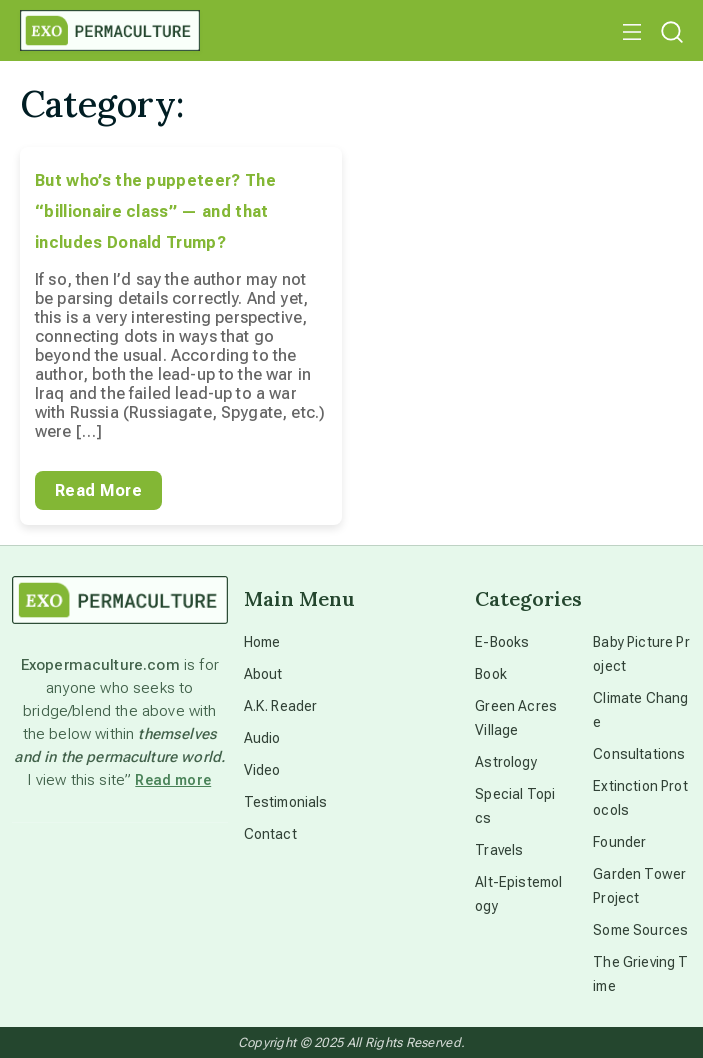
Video (262, 770)
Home (262, 642)
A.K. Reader (281, 706)
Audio (262, 738)
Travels (499, 850)
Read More (98, 490)
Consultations (639, 754)
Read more (173, 780)
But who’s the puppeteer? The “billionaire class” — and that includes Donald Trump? (155, 211)
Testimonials (286, 802)
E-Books (502, 642)
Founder (619, 842)
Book (491, 674)
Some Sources (640, 930)
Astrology (505, 762)
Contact (270, 834)
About (263, 674)
